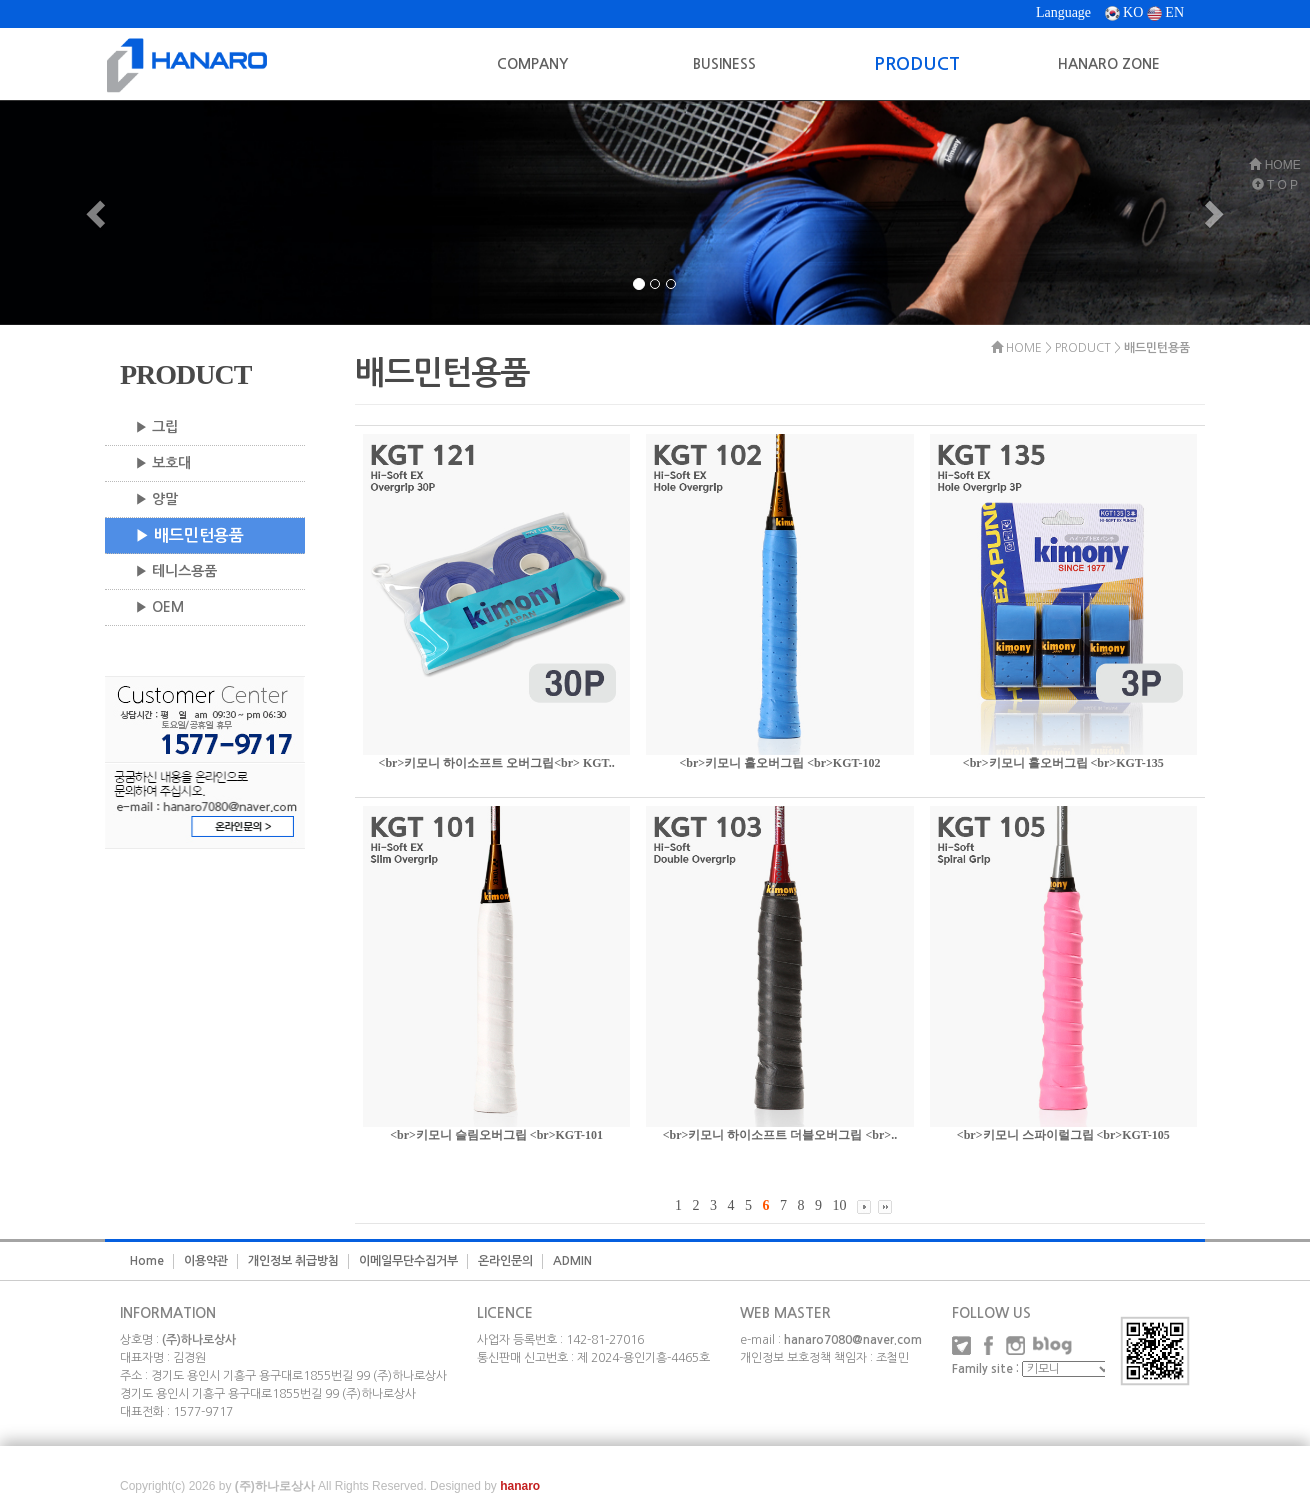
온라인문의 (505, 1261)
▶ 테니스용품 (176, 571)
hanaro (520, 1486)
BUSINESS (724, 64)
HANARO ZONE (1109, 64)
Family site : (985, 1369)
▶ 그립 (156, 427)
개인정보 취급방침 (293, 1261)
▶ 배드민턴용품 (189, 535)
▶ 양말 (156, 499)
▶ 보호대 (163, 463)
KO (1124, 12)
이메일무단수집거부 (408, 1261)
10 (839, 1205)
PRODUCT (917, 64)
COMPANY (532, 64)
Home (147, 1261)
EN (1165, 12)
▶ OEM (159, 607)
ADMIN (572, 1261)
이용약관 (206, 1261)
